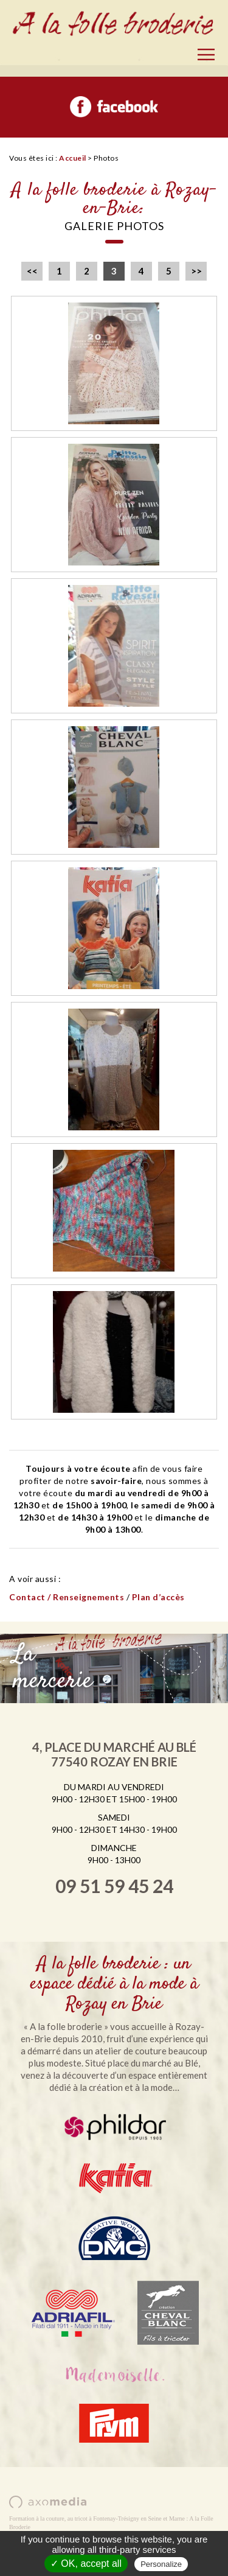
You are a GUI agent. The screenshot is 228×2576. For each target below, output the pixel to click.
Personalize (161, 2564)
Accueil (72, 158)
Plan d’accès (158, 1597)
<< (32, 270)
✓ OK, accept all (86, 2563)
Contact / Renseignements (66, 1597)
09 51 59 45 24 (114, 1886)
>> (196, 270)
